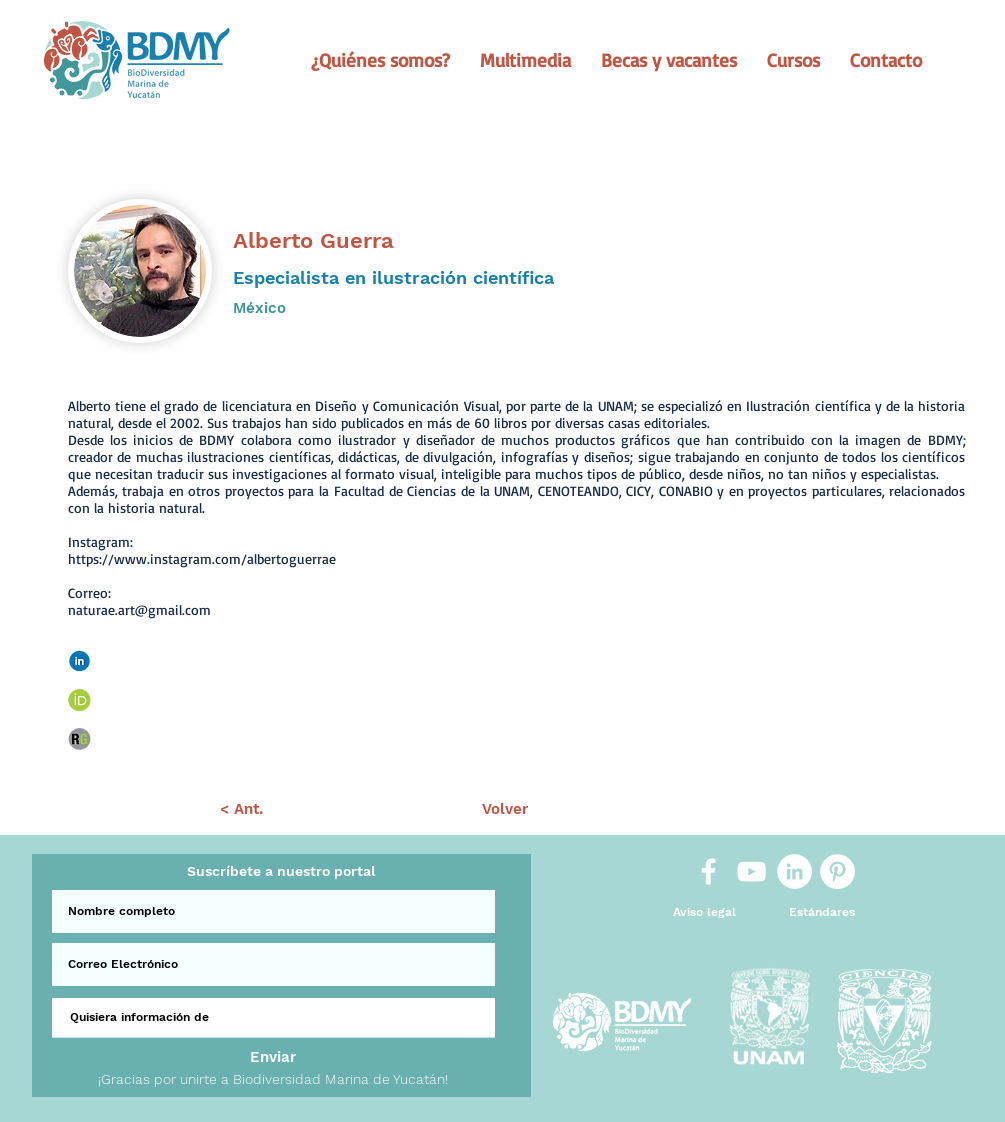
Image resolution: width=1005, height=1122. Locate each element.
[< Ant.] (242, 809)
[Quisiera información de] (273, 1018)
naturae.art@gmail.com (139, 609)
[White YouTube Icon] (751, 871)
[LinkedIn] (794, 871)
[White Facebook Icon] (708, 871)
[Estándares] (822, 912)
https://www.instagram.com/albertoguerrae (202, 558)
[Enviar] (273, 1057)
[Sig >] (770, 809)
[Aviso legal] (704, 912)
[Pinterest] (837, 871)
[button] (380, 60)
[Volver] (505, 809)
